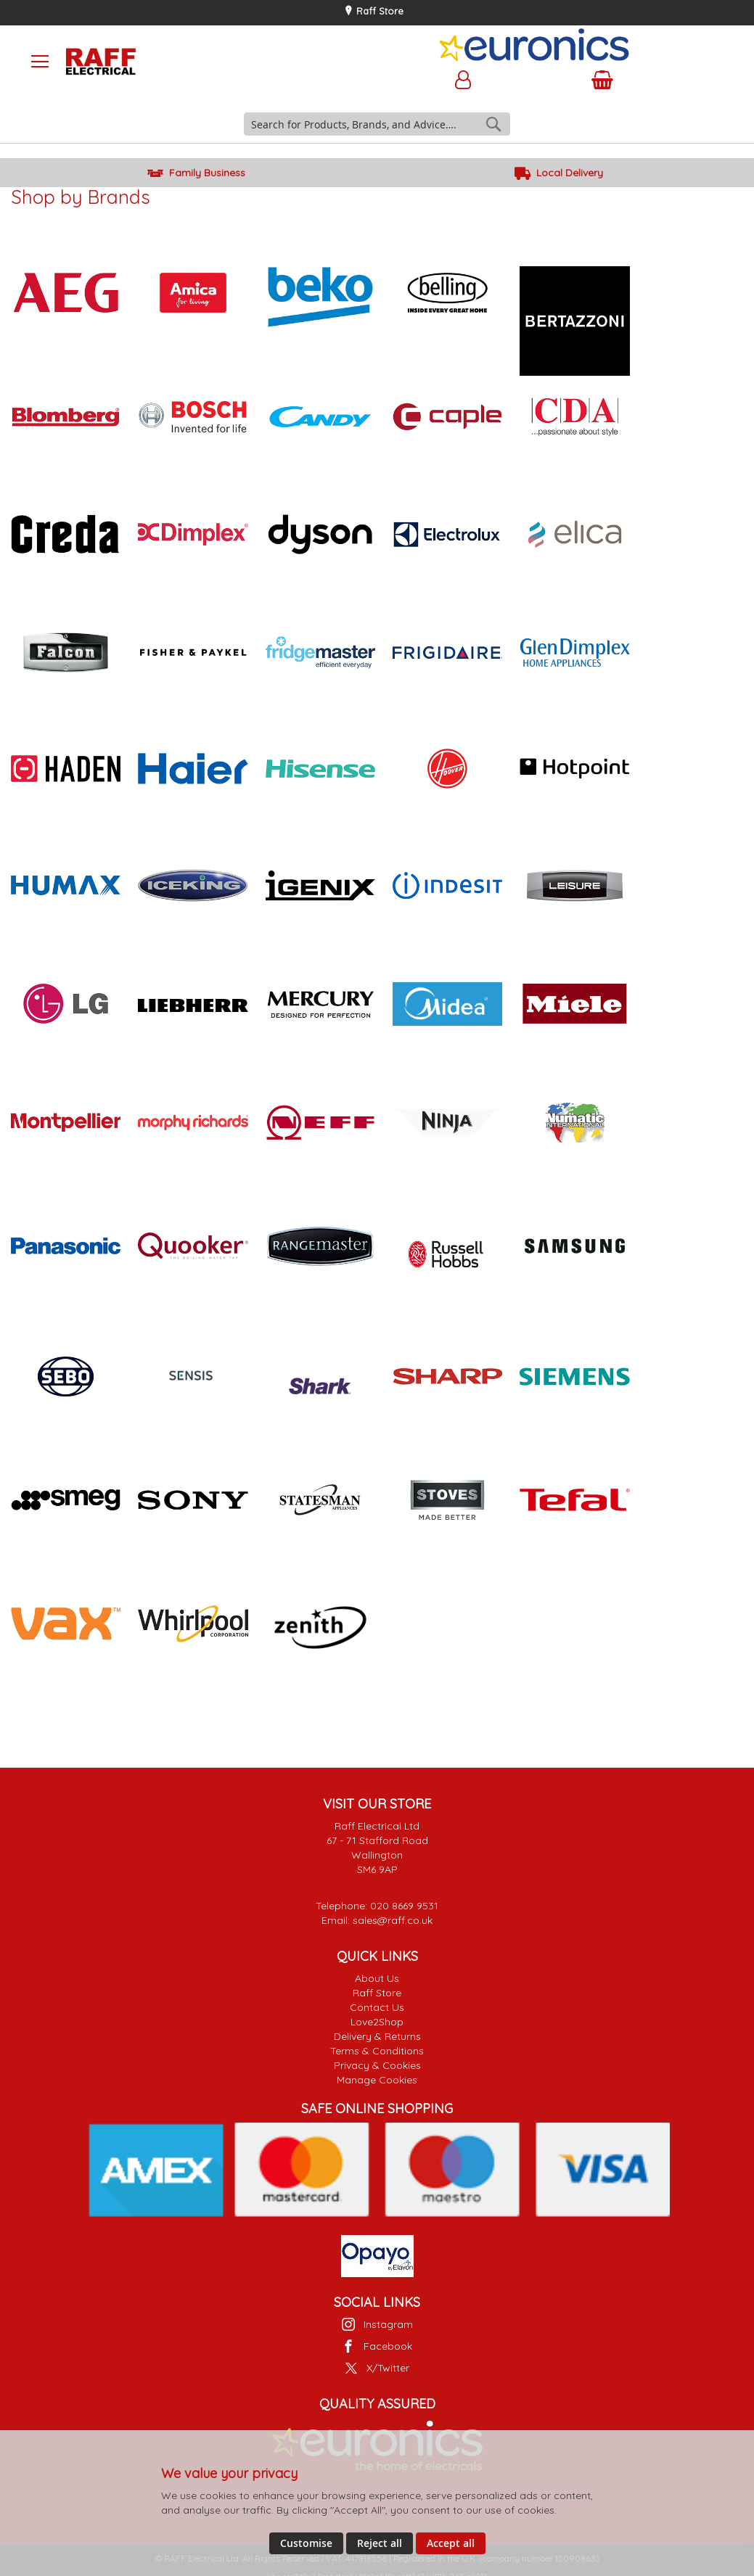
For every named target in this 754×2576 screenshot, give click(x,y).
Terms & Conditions (377, 2050)
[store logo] (193, 61)
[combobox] (377, 124)
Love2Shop (377, 2021)
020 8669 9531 (404, 1905)
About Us (377, 1978)
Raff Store (378, 11)
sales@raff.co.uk (393, 1920)
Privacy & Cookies (377, 2065)
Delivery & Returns (377, 2036)
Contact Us (377, 2007)
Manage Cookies (377, 2079)
